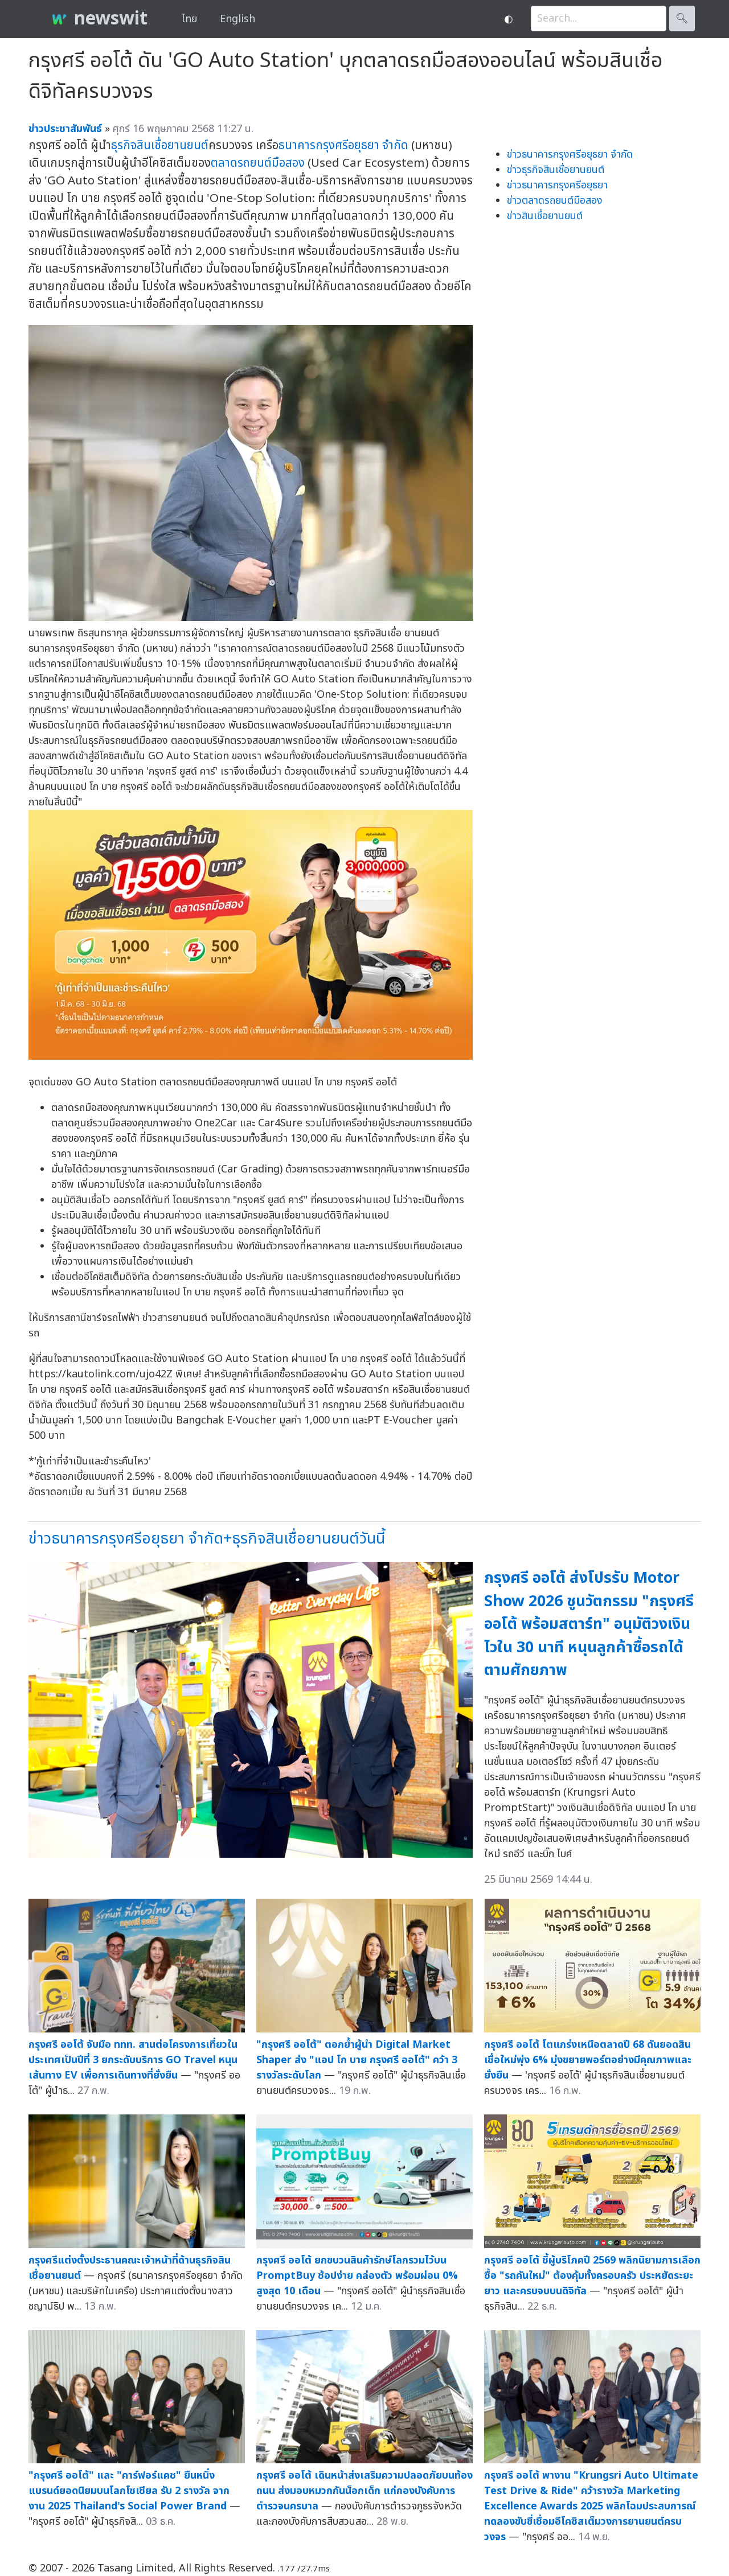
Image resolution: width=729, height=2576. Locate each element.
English (237, 19)
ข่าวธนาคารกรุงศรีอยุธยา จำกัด (570, 154)
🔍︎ (682, 18)
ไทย (189, 19)
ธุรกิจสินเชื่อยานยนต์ (159, 145)
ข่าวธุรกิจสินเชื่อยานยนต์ (555, 170)
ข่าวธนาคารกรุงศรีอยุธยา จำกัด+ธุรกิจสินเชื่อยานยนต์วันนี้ (206, 1538)
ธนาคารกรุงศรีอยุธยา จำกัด (343, 145)
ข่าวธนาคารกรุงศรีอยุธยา (557, 185)
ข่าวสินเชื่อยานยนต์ (545, 216)
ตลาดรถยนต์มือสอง (258, 163)
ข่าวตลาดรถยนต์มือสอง (555, 200)
